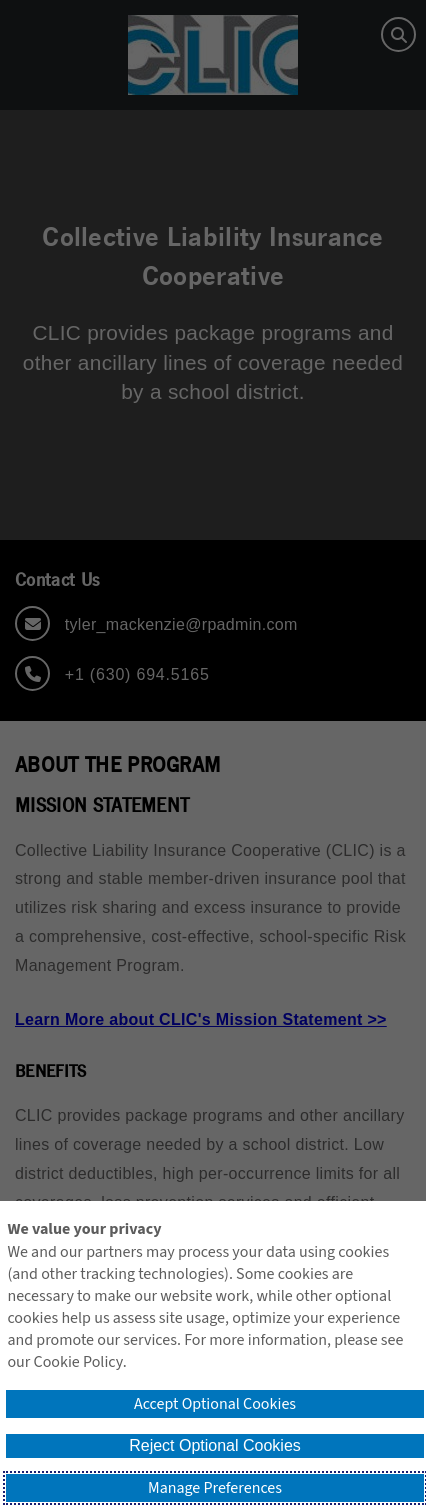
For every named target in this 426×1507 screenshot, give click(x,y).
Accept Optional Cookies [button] (215, 1404)
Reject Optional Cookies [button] (215, 1445)
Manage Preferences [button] (215, 1488)
